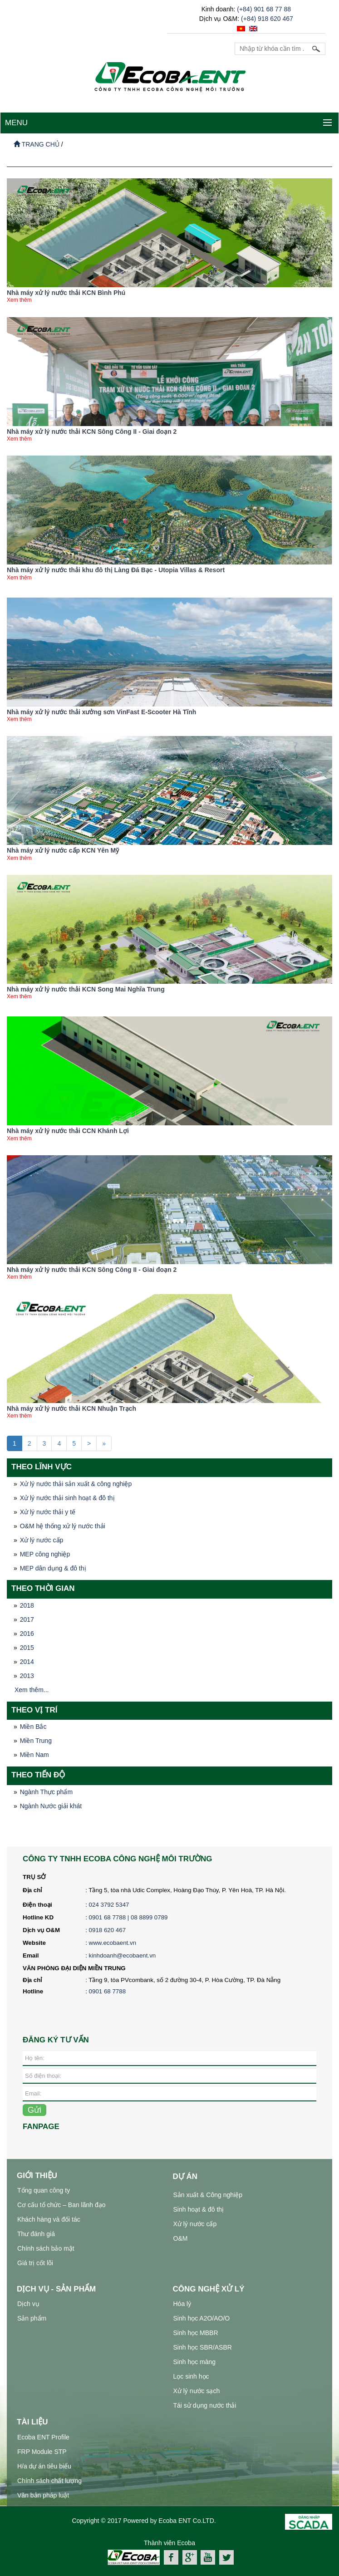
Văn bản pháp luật (43, 2495)
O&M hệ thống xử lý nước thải (62, 1526)
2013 (27, 1675)
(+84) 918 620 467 (267, 18)
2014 (27, 1661)
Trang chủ (36, 144)
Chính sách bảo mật (45, 2248)
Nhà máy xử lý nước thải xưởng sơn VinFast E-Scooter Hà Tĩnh (101, 712)
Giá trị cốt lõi (35, 2263)
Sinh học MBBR (195, 2332)
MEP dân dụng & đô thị (53, 1568)
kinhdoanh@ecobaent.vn (122, 1955)
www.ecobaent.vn (112, 1942)
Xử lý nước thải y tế (47, 1512)
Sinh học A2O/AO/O (201, 2318)
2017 (27, 1619)
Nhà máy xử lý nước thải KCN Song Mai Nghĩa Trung (86, 989)
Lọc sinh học (191, 2376)
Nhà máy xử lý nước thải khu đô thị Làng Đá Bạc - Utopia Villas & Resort (116, 570)
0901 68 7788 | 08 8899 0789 (129, 1917)
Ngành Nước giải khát (51, 1806)
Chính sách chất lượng (49, 2480)
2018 (27, 1605)
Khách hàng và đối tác (48, 2219)
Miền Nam (34, 1754)
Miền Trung (36, 1740)
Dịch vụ (28, 2303)
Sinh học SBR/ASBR (202, 2347)
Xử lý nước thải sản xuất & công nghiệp (76, 1483)
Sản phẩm (31, 2318)
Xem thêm (19, 300)
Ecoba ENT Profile (43, 2437)
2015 (27, 1647)
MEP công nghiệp (45, 1554)
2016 (27, 1633)
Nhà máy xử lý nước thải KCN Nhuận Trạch (71, 1408)
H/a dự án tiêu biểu (44, 2466)
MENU (16, 122)
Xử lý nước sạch (196, 2390)
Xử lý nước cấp (42, 1540)
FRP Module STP (42, 2451)
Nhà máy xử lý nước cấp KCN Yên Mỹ (63, 850)
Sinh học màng (194, 2361)
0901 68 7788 (107, 1991)
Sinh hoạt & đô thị (198, 2209)
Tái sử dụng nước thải (204, 2405)
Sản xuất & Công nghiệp (207, 2194)
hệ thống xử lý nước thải (209, 2569)
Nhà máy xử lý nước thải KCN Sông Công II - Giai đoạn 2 (92, 431)
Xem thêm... (32, 1689)
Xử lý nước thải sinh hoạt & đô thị (67, 1497)
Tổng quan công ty (43, 2190)
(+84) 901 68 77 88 (264, 9)
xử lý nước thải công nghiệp (134, 2569)
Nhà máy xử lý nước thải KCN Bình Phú (66, 292)
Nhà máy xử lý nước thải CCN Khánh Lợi (68, 1130)
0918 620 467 (107, 1930)
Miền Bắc (33, 1726)
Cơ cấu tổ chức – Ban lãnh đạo (61, 2204)
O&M (180, 2238)
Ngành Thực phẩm (46, 1792)
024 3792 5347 (109, 1904)
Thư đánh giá (36, 2233)
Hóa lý (182, 2303)
